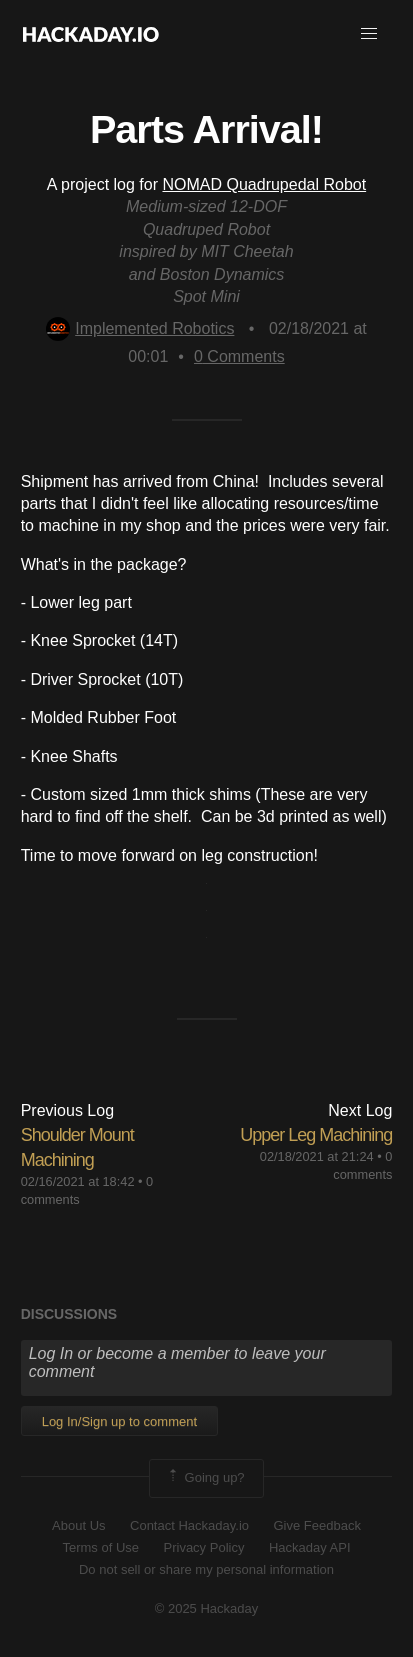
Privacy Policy (204, 1547)
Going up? (205, 1478)
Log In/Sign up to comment (119, 1421)
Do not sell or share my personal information (206, 1569)
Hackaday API (310, 1547)
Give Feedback (316, 1525)
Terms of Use (100, 1547)
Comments (239, 356)
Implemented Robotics (140, 328)
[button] (369, 34)
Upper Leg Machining (316, 1135)
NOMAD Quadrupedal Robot (264, 184)
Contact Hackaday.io (189, 1525)
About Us (78, 1525)
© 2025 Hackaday (207, 1608)
